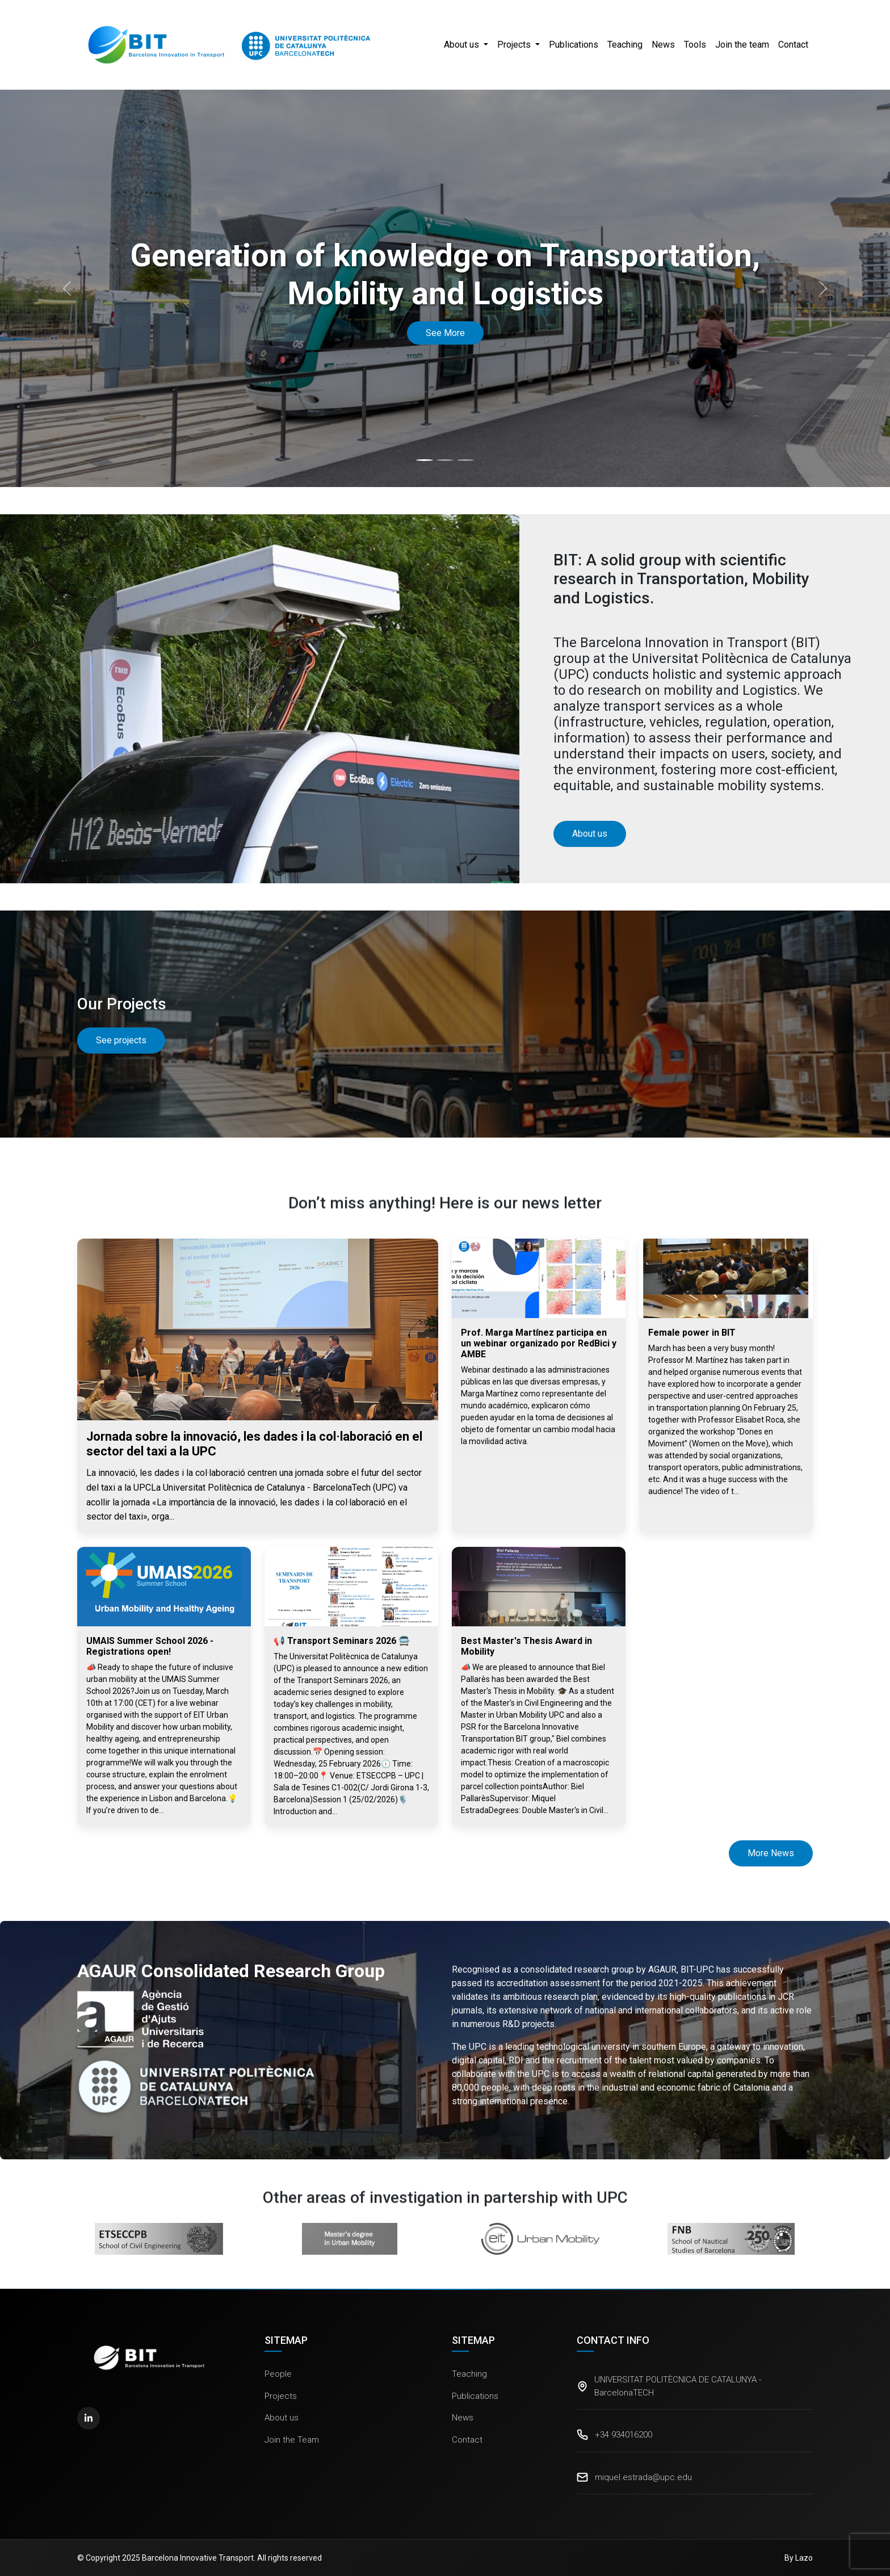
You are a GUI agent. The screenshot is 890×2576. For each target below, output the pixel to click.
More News (771, 1853)
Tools (695, 44)
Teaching (625, 44)
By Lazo (798, 2557)
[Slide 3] (465, 460)
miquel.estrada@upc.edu (643, 2477)
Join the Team (292, 2440)
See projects (121, 1040)
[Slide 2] (445, 460)
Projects (281, 2396)
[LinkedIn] (88, 2418)
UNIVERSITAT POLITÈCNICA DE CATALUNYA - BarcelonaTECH (677, 2386)
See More (445, 333)
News (663, 44)
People (278, 2374)
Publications (573, 44)
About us (282, 2418)
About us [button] (462, 44)
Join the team (742, 44)
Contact (793, 44)
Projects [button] (515, 44)
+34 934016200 (623, 2435)
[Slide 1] (424, 460)
